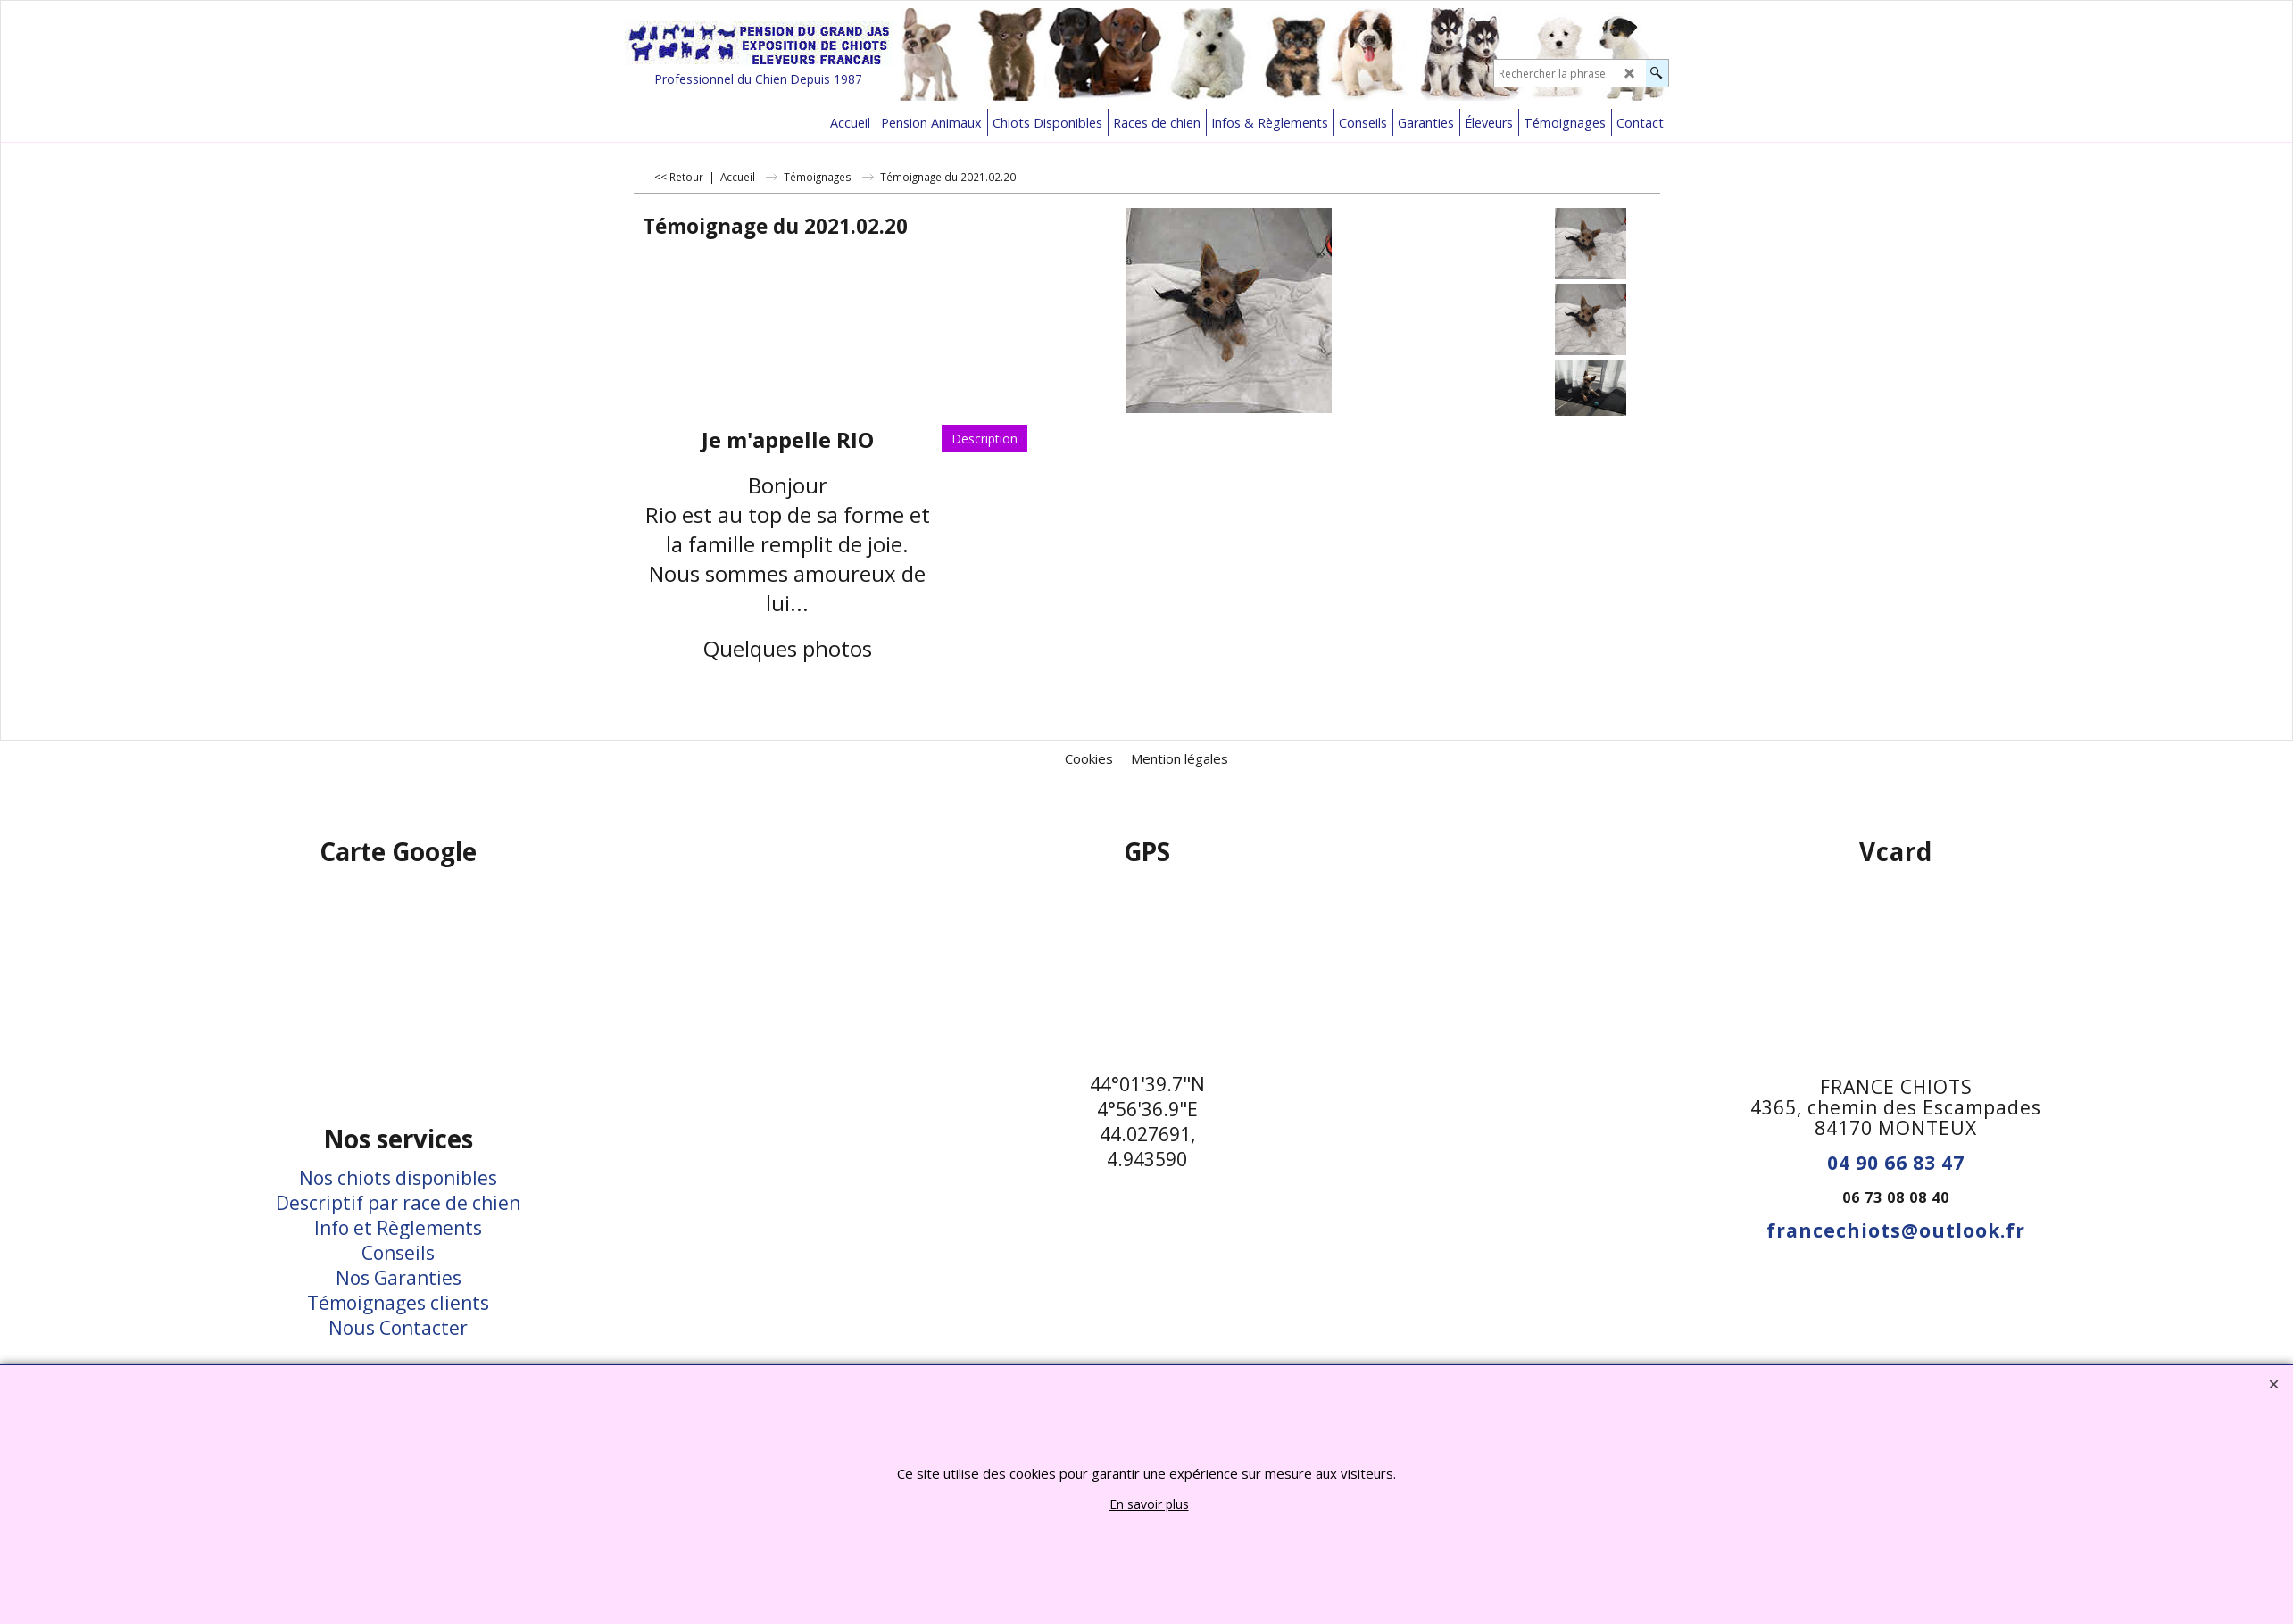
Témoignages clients (398, 1302)
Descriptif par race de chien (398, 1202)
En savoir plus (1149, 1504)
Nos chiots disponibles (398, 1177)
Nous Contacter (398, 1327)
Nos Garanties (398, 1277)
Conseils (398, 1252)
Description (984, 438)
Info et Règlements (398, 1227)
